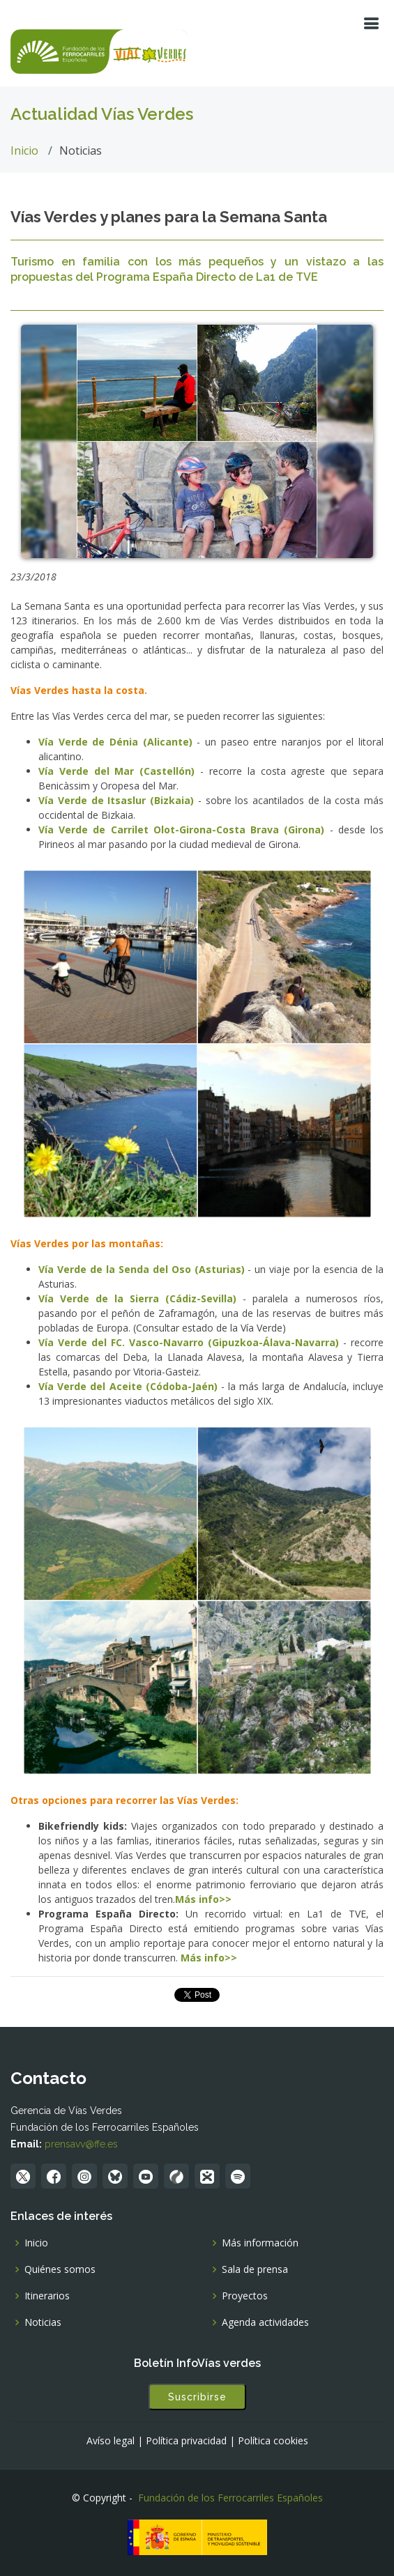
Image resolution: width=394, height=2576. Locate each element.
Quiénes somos (60, 2269)
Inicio (24, 150)
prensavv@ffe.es (81, 2144)
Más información (260, 2243)
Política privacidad (186, 2441)
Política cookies (273, 2441)
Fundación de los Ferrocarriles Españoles (230, 2497)
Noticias (42, 2322)
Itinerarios (47, 2296)
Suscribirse (197, 2397)
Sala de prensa (255, 2269)
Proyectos (245, 2296)
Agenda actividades (265, 2322)
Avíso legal (110, 2441)
